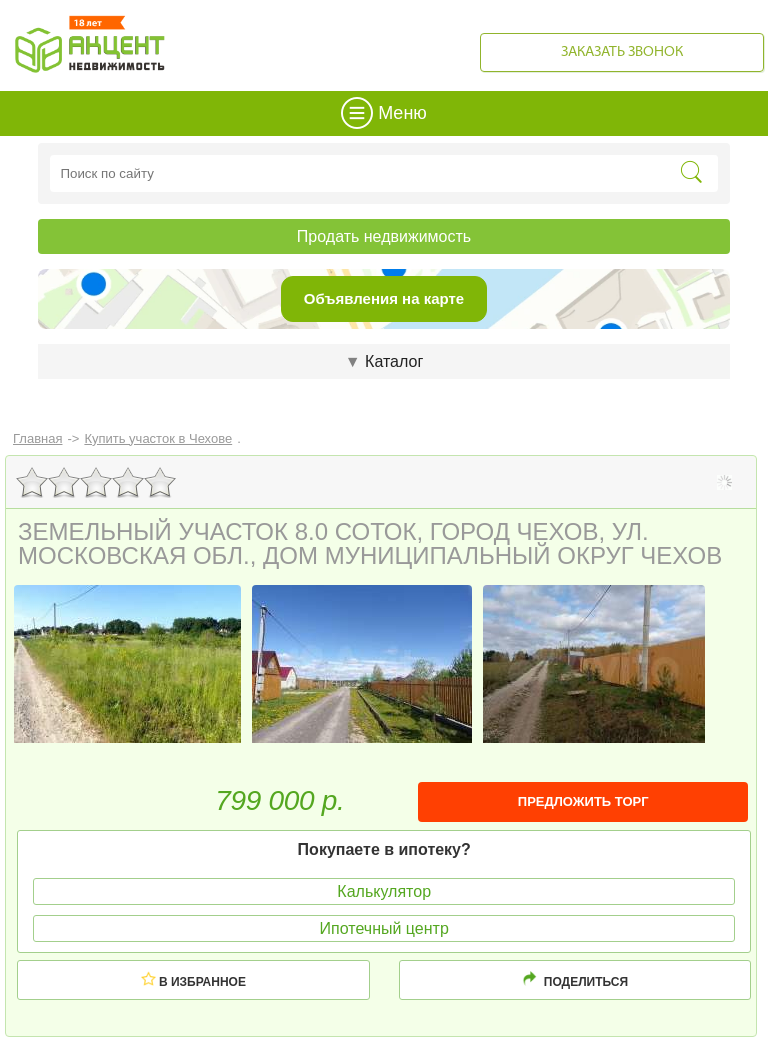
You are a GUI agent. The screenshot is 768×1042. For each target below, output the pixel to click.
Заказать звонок (622, 52)
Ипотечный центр (384, 928)
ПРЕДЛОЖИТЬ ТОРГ (583, 801)
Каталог (384, 361)
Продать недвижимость (384, 236)
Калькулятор (384, 891)
